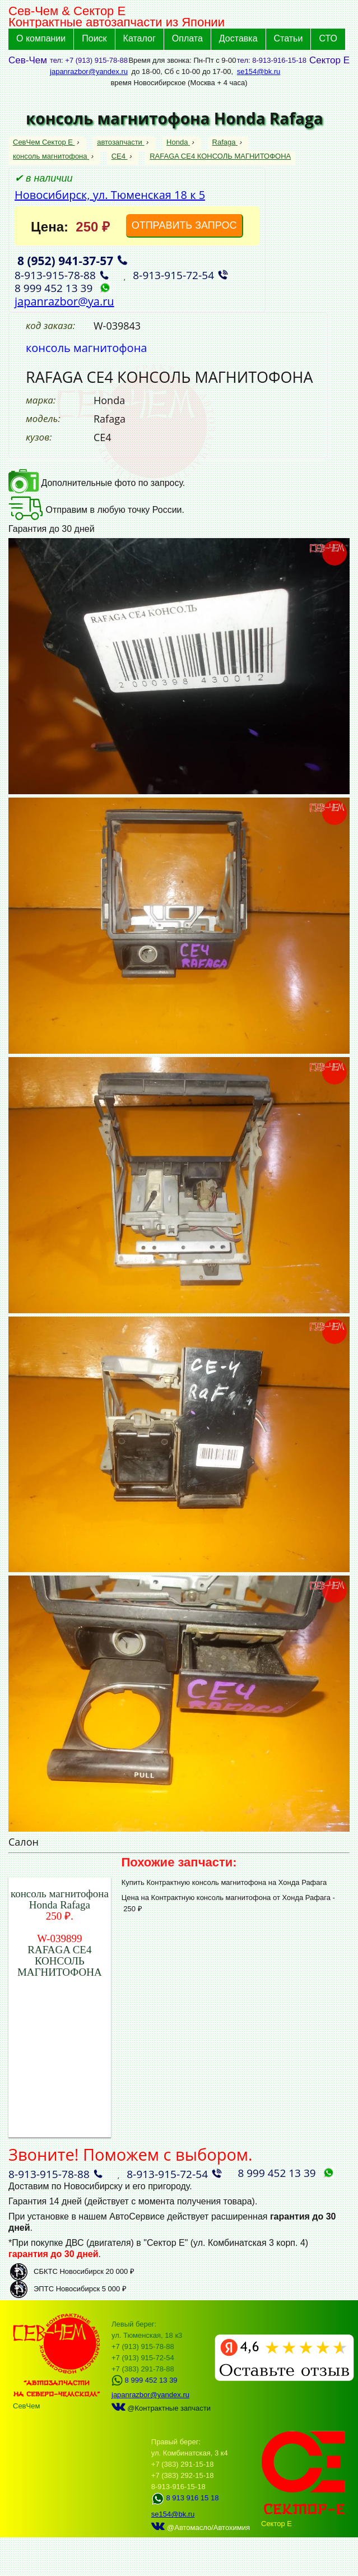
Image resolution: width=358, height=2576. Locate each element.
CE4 (119, 156)
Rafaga (225, 142)
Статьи (288, 38)
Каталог (139, 38)
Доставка (238, 38)
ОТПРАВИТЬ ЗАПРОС (184, 225)
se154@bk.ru (259, 71)
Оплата (187, 38)
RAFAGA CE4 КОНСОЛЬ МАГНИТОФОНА (220, 156)
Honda (178, 142)
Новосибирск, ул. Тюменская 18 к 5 (110, 194)
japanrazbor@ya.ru (64, 301)
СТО (328, 38)
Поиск (94, 38)
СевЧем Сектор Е (44, 142)
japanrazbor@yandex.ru (89, 71)
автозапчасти (120, 142)
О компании (41, 38)
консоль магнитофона (51, 156)
